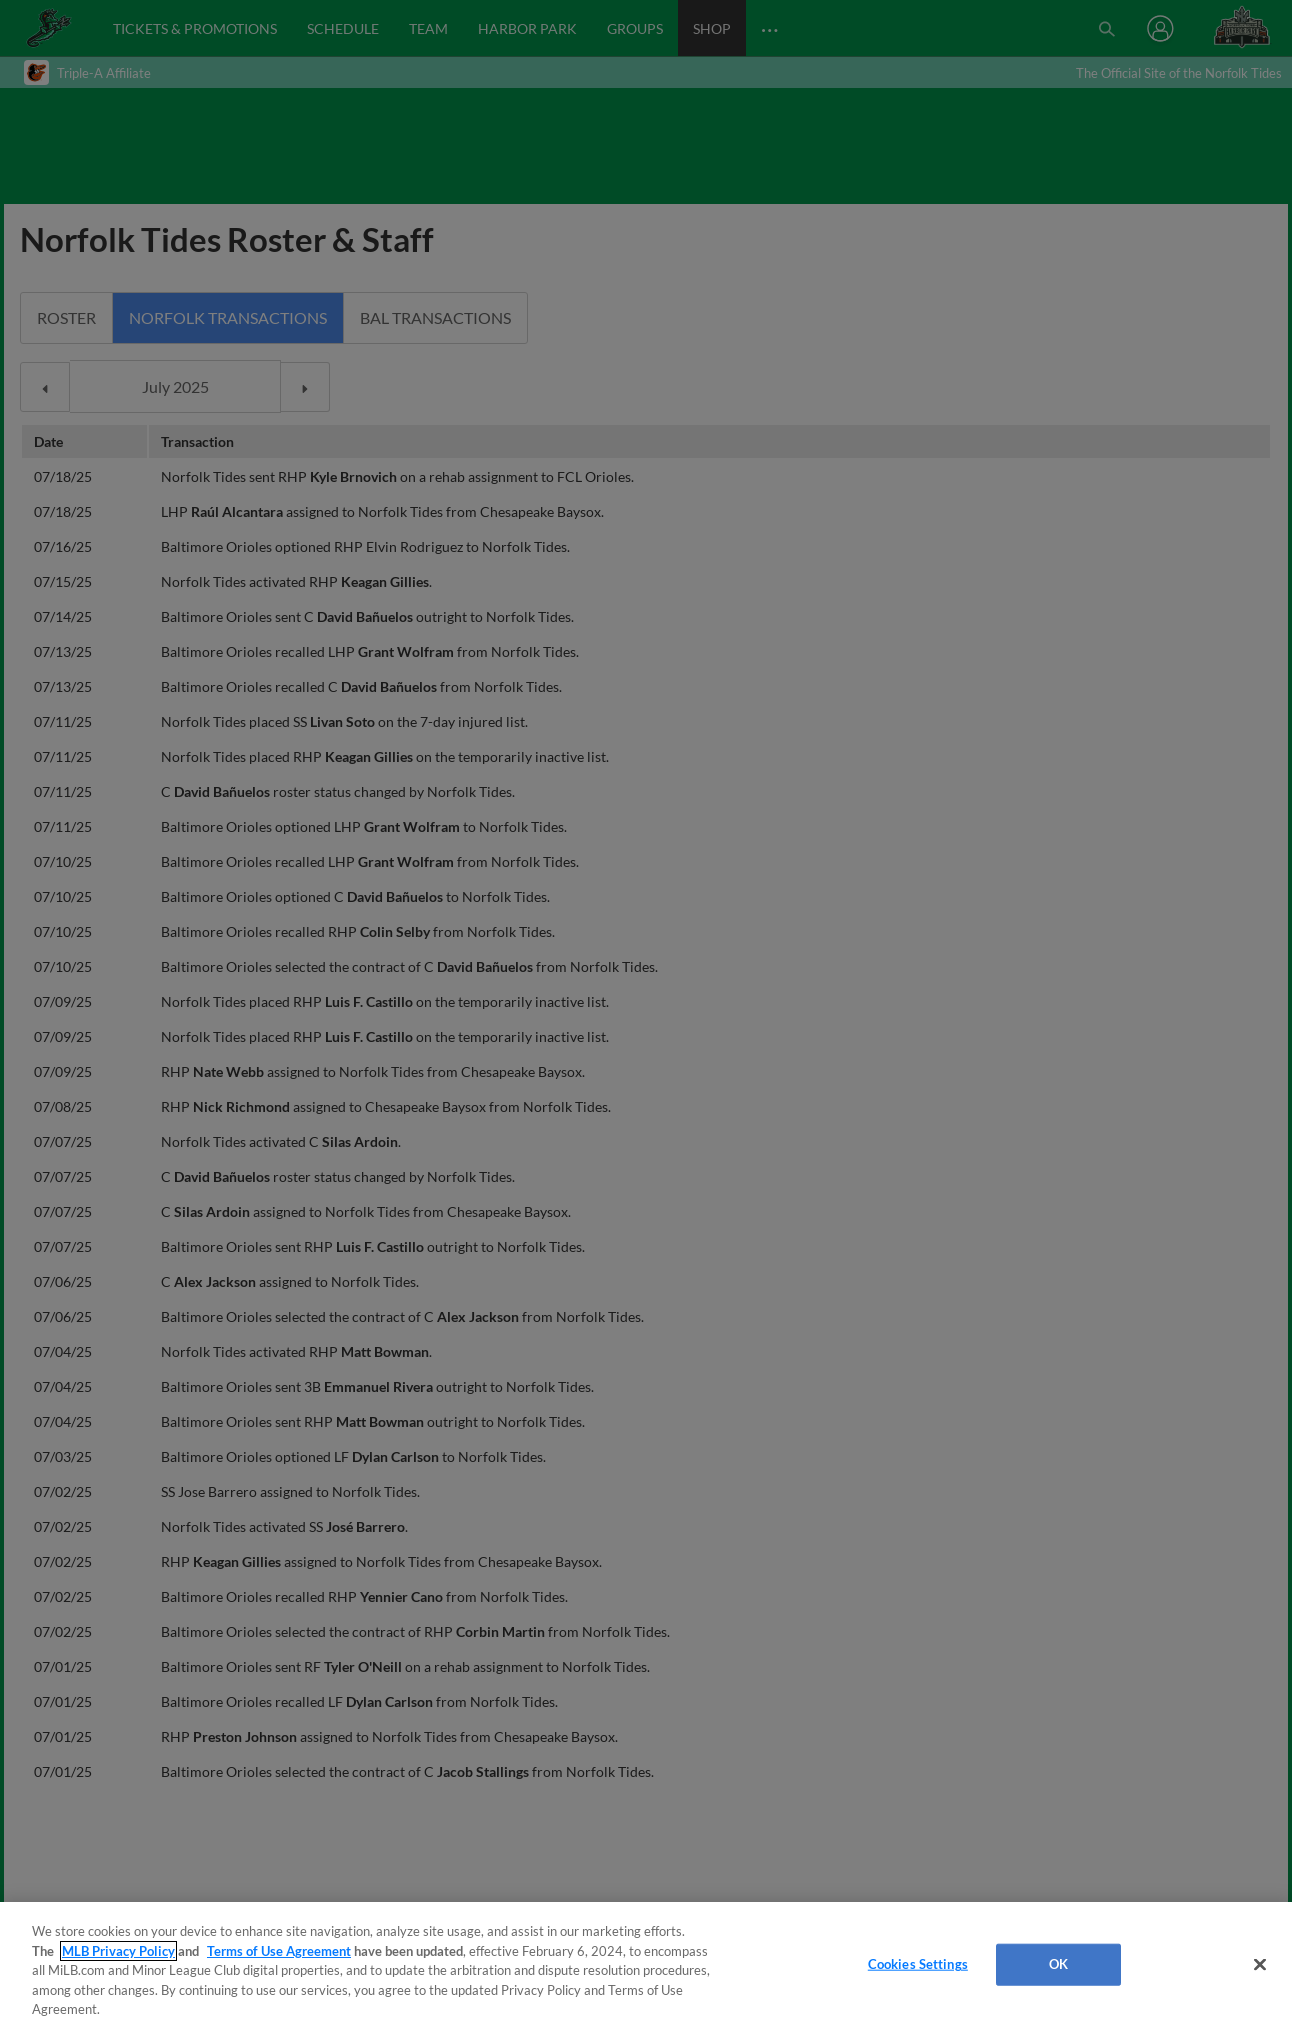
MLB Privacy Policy (118, 1951)
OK (1058, 1964)
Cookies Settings (918, 1964)
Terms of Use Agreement (279, 1951)
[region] (646, 1966)
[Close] (1260, 1965)
